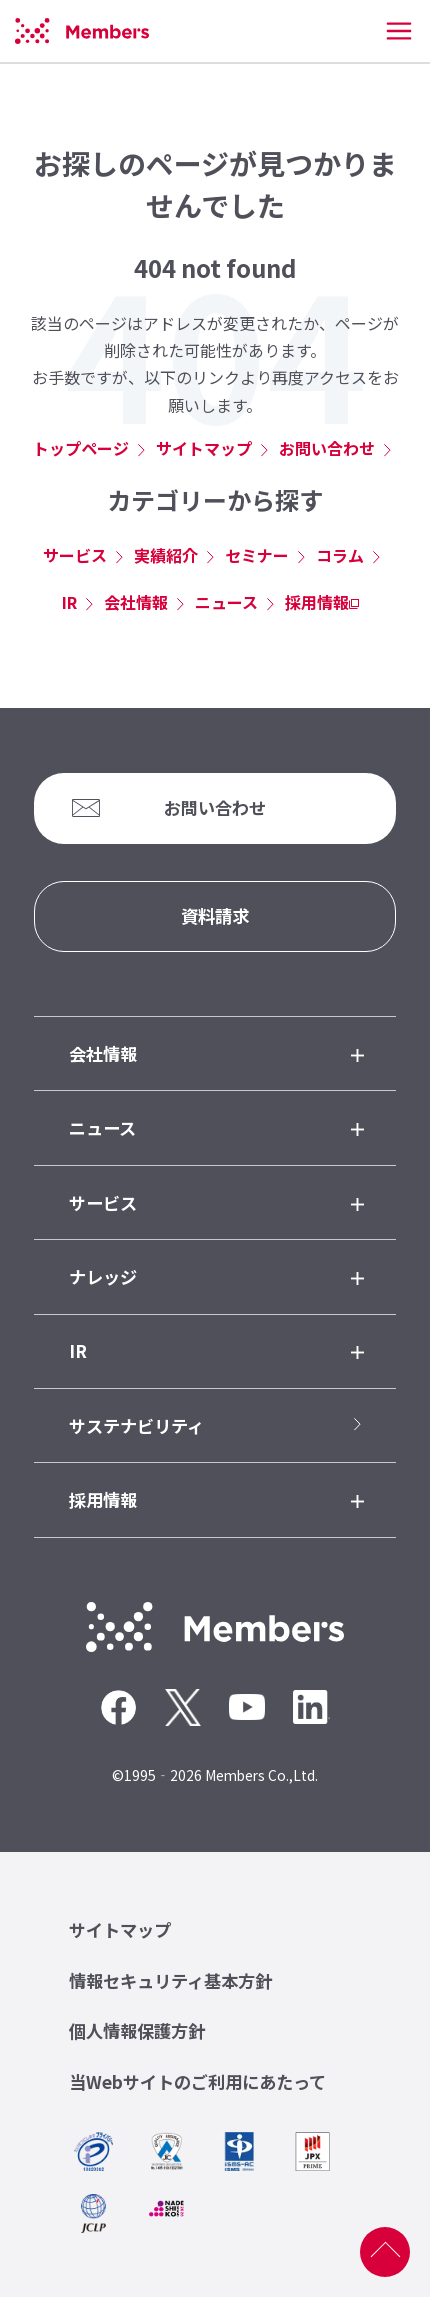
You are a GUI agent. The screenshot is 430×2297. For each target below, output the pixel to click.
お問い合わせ (327, 448)
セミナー (257, 555)
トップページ (81, 448)
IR (69, 602)
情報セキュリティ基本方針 (170, 1980)
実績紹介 (166, 555)
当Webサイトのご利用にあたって (197, 2081)
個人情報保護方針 (137, 2030)
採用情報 (317, 602)
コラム (340, 555)
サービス (75, 555)
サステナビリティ (136, 1425)
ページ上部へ (385, 2252)
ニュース (226, 602)
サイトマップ (204, 448)
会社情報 (136, 602)
